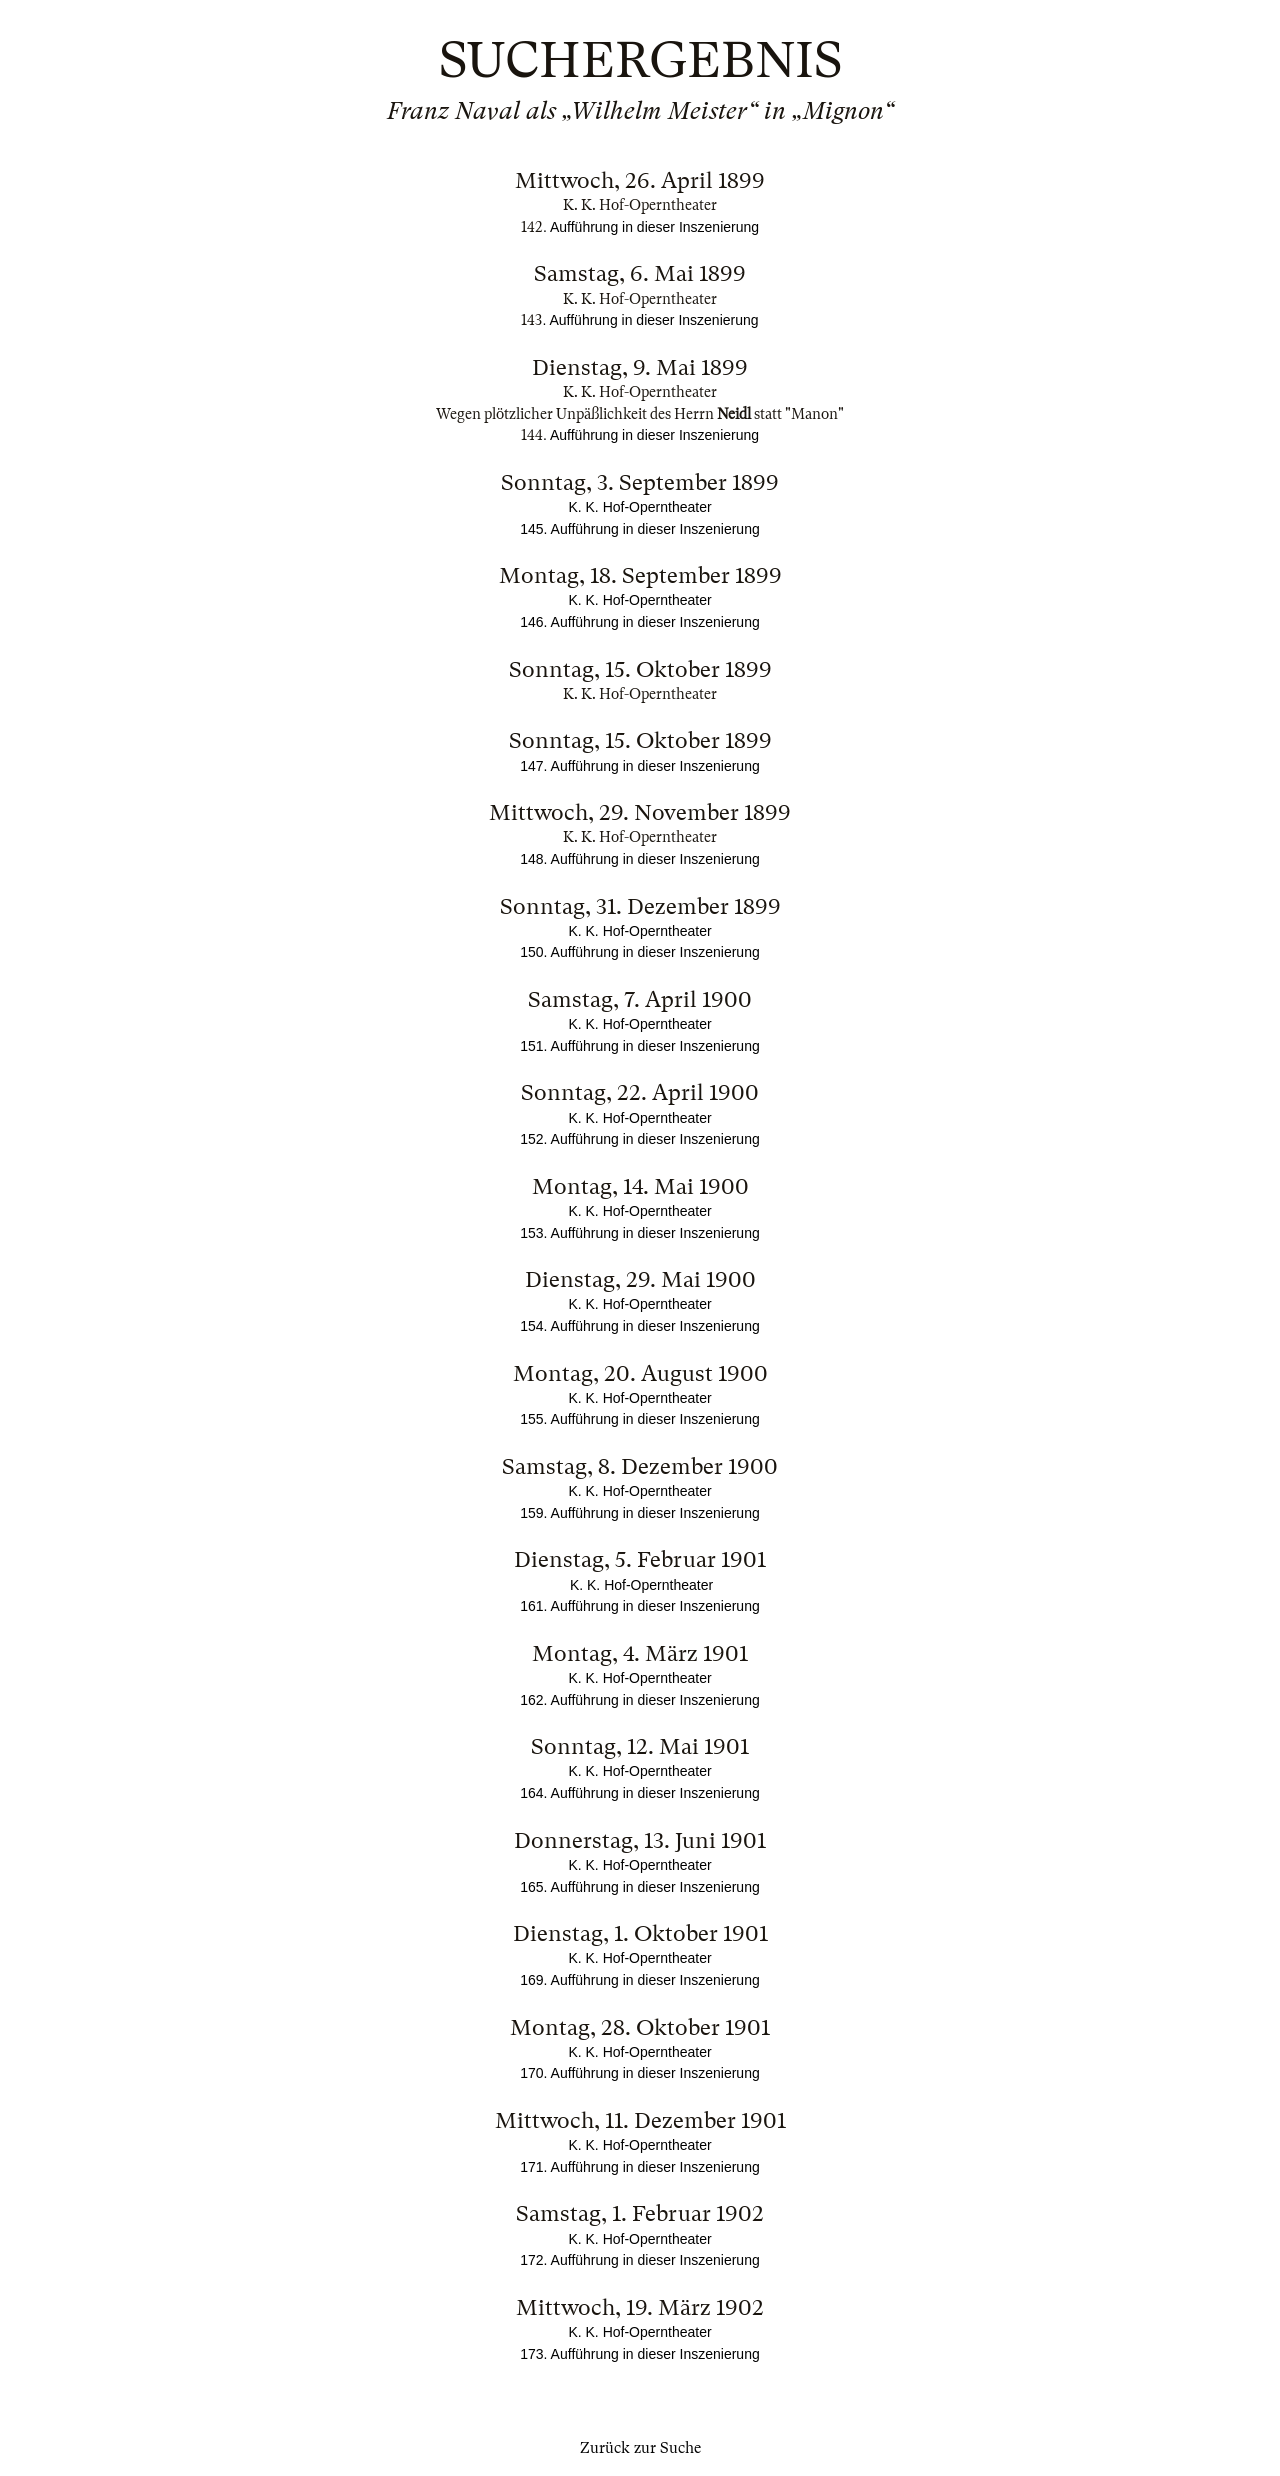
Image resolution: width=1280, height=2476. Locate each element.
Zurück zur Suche (640, 2448)
